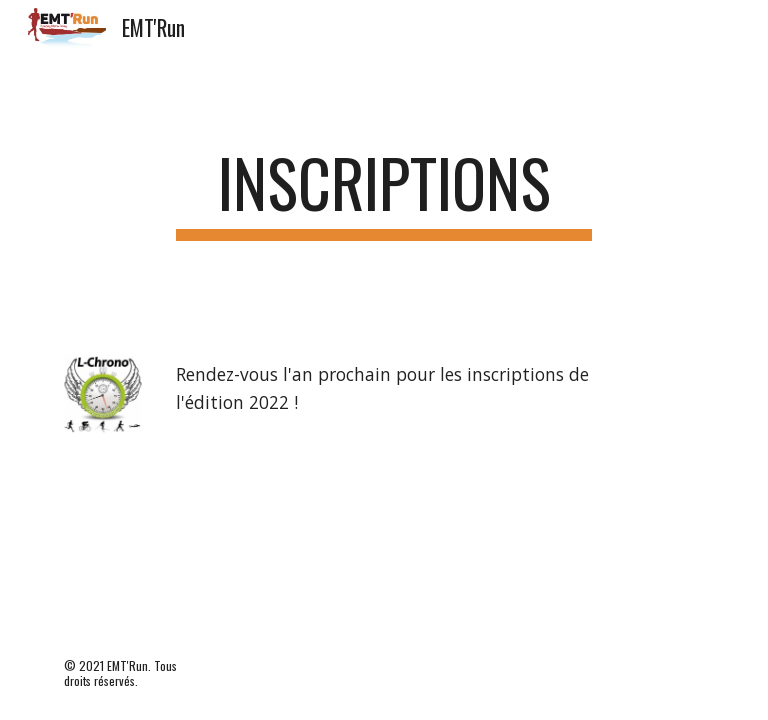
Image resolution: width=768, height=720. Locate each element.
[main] (383, 192)
